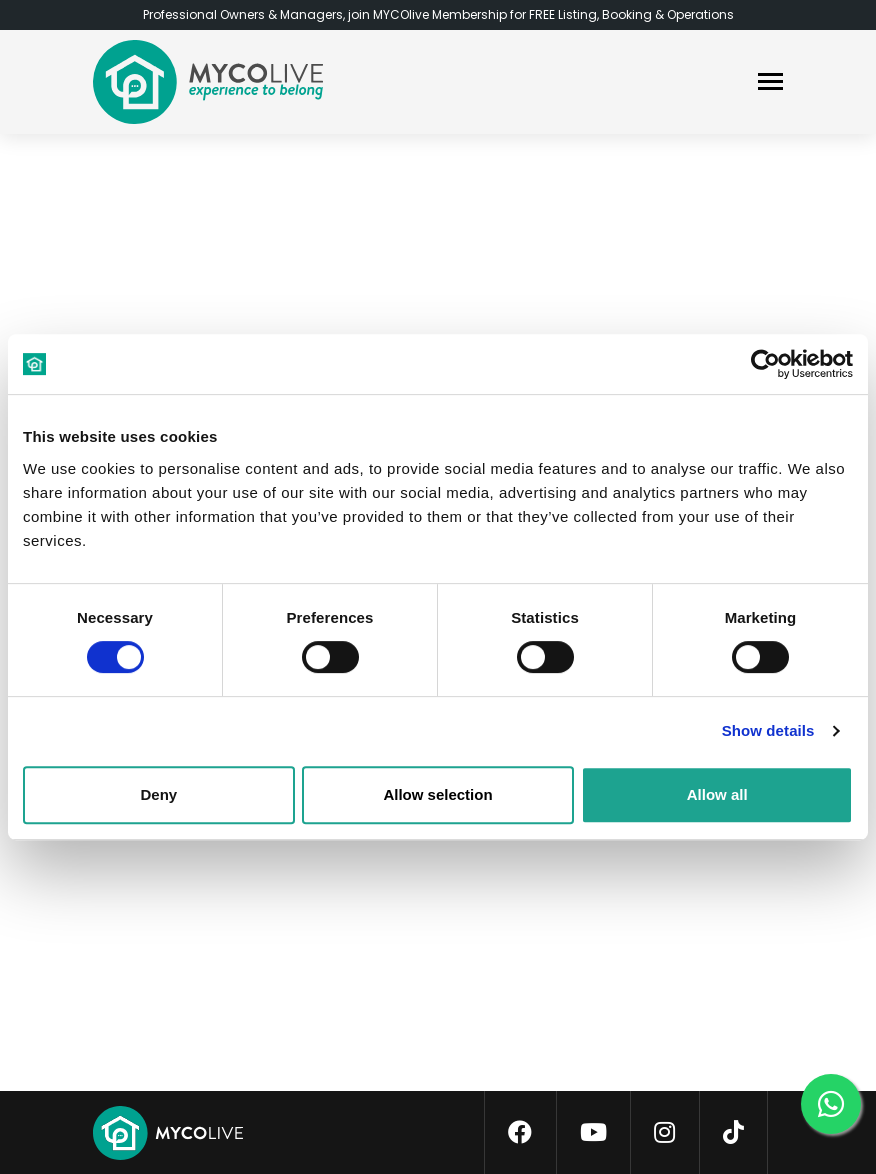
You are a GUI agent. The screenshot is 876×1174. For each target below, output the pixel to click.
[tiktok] (733, 1133)
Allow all (717, 794)
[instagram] (664, 1133)
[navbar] (770, 83)
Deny (158, 794)
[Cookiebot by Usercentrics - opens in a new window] (765, 364)
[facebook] (520, 1133)
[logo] (208, 82)
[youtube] (593, 1133)
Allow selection (437, 794)
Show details (768, 730)
